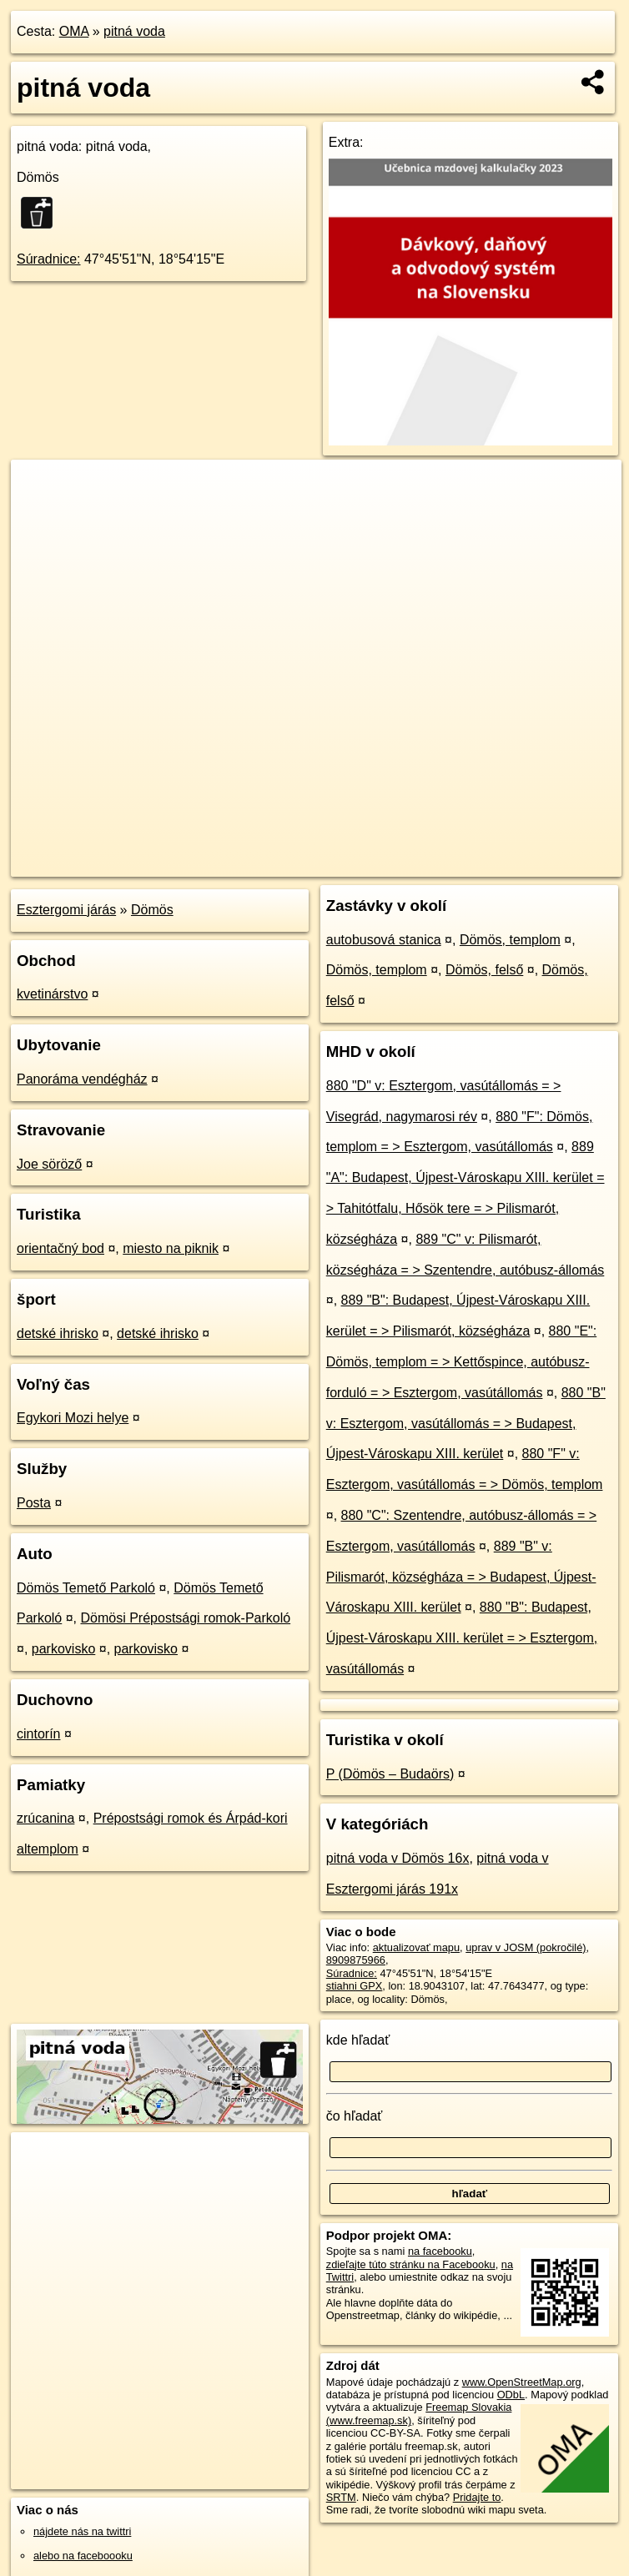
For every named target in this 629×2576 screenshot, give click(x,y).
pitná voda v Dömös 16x (398, 1858)
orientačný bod (60, 1248)
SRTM (341, 2497)
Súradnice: (49, 259)
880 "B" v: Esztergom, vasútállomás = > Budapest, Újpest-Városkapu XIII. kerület (466, 1424)
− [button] (39, 513)
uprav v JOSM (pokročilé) (525, 1947)
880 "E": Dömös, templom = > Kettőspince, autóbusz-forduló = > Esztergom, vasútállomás (461, 1362)
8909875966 (355, 1960)
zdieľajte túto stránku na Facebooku (411, 2264)
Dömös (152, 910)
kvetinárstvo (52, 994)
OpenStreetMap (333, 863)
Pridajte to (477, 2497)
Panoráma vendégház (82, 1079)
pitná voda (134, 31)
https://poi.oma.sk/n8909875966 (546, 863)
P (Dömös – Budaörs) (390, 1774)
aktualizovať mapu (416, 1947)
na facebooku (440, 2251)
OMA (74, 31)
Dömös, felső (484, 970)
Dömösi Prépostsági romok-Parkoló (186, 1618)
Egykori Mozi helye (72, 1418)
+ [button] (39, 488)
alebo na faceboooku (83, 2555)
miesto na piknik (171, 1248)
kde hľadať (358, 2040)
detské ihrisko (57, 1333)
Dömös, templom (510, 940)
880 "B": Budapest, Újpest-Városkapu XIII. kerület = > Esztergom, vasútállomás (461, 1638)
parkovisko (63, 1649)
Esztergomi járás (66, 910)
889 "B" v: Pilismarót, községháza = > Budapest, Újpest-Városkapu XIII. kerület (461, 1577)
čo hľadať (354, 2116)
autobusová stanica (383, 940)
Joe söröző (49, 1164)
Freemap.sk (419, 863)
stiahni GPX (354, 1986)
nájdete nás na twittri (82, 2531)
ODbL (511, 2394)
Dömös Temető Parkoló (86, 1588)
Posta (34, 1503)
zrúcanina (45, 1818)
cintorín (38, 1734)
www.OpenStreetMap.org (521, 2382)
